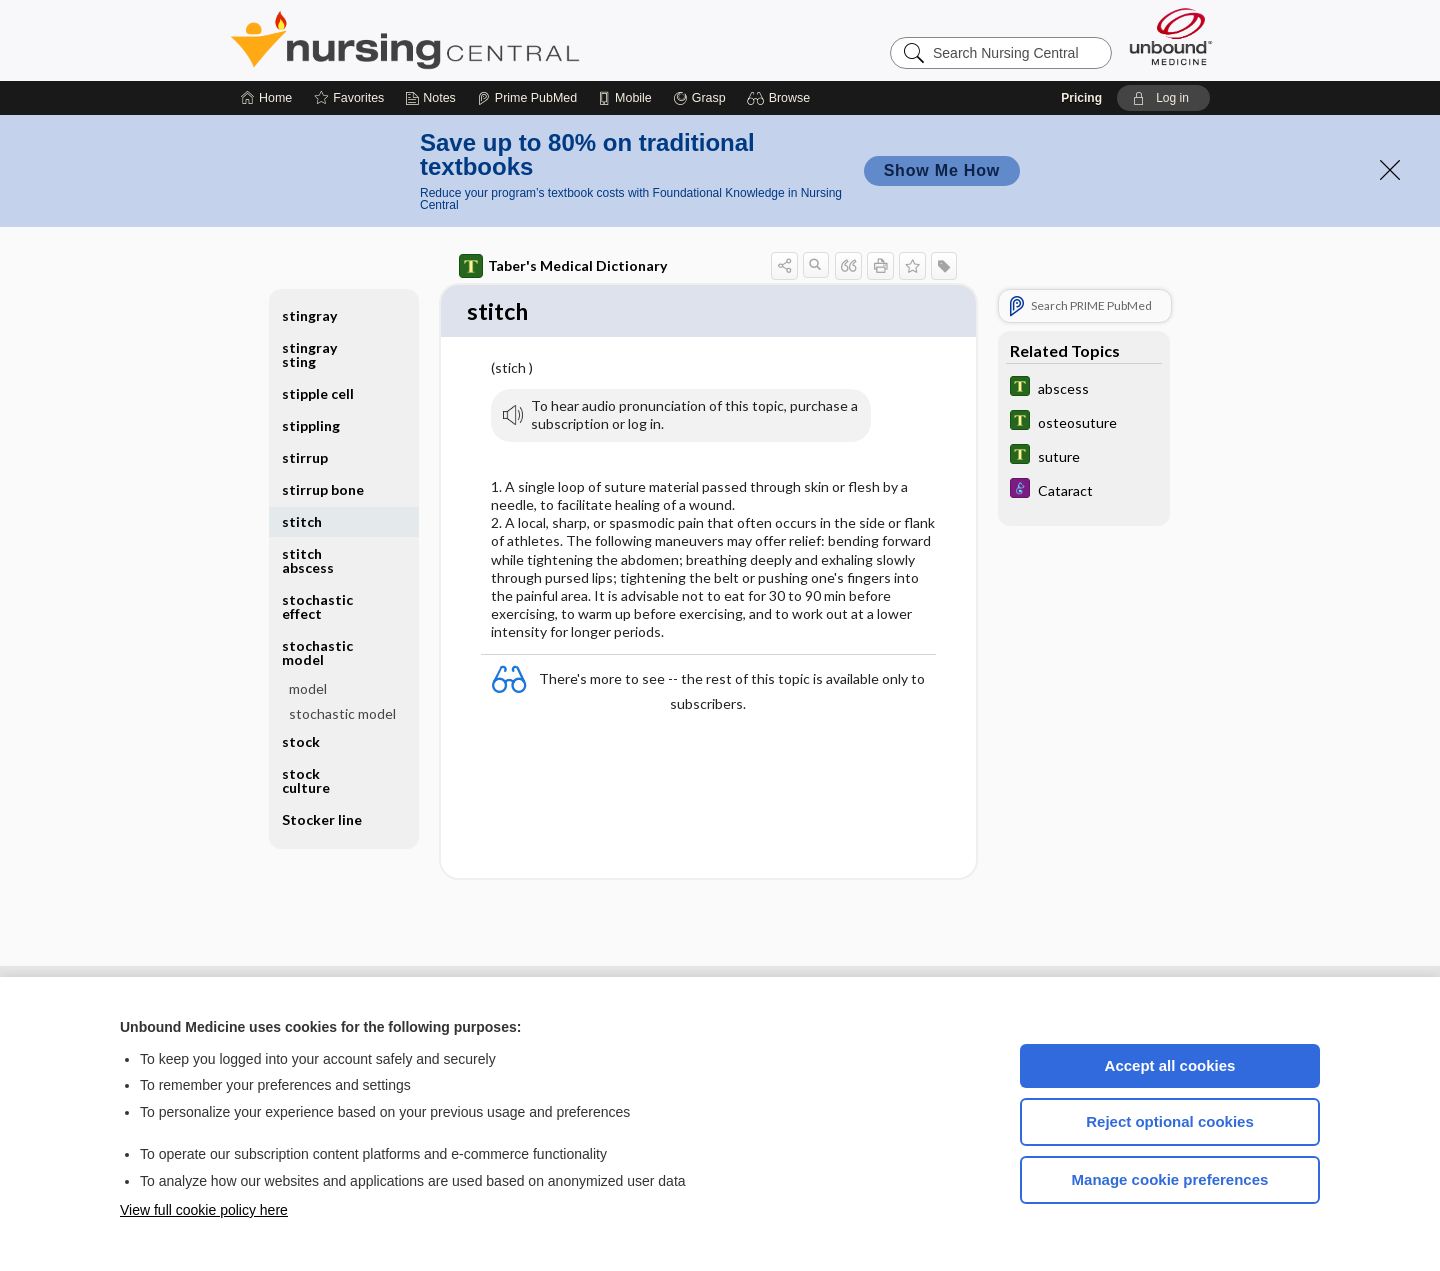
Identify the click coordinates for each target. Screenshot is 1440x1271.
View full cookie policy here (204, 1210)
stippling (311, 425)
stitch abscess (308, 560)
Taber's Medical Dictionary (563, 266)
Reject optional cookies (1170, 1121)
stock (301, 741)
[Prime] (527, 98)
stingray (309, 315)
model (308, 688)
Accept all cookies (1170, 1065)
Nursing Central (480, 40)
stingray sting (309, 354)
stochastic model (317, 652)
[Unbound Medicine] (1171, 36)
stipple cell (318, 393)
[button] (781, 98)
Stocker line (322, 819)
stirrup (305, 457)
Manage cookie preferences (1170, 1179)
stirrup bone (323, 489)
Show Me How (942, 170)
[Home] (266, 98)
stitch (302, 521)
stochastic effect (317, 606)
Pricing (1081, 98)
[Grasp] (699, 98)
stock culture (306, 780)
